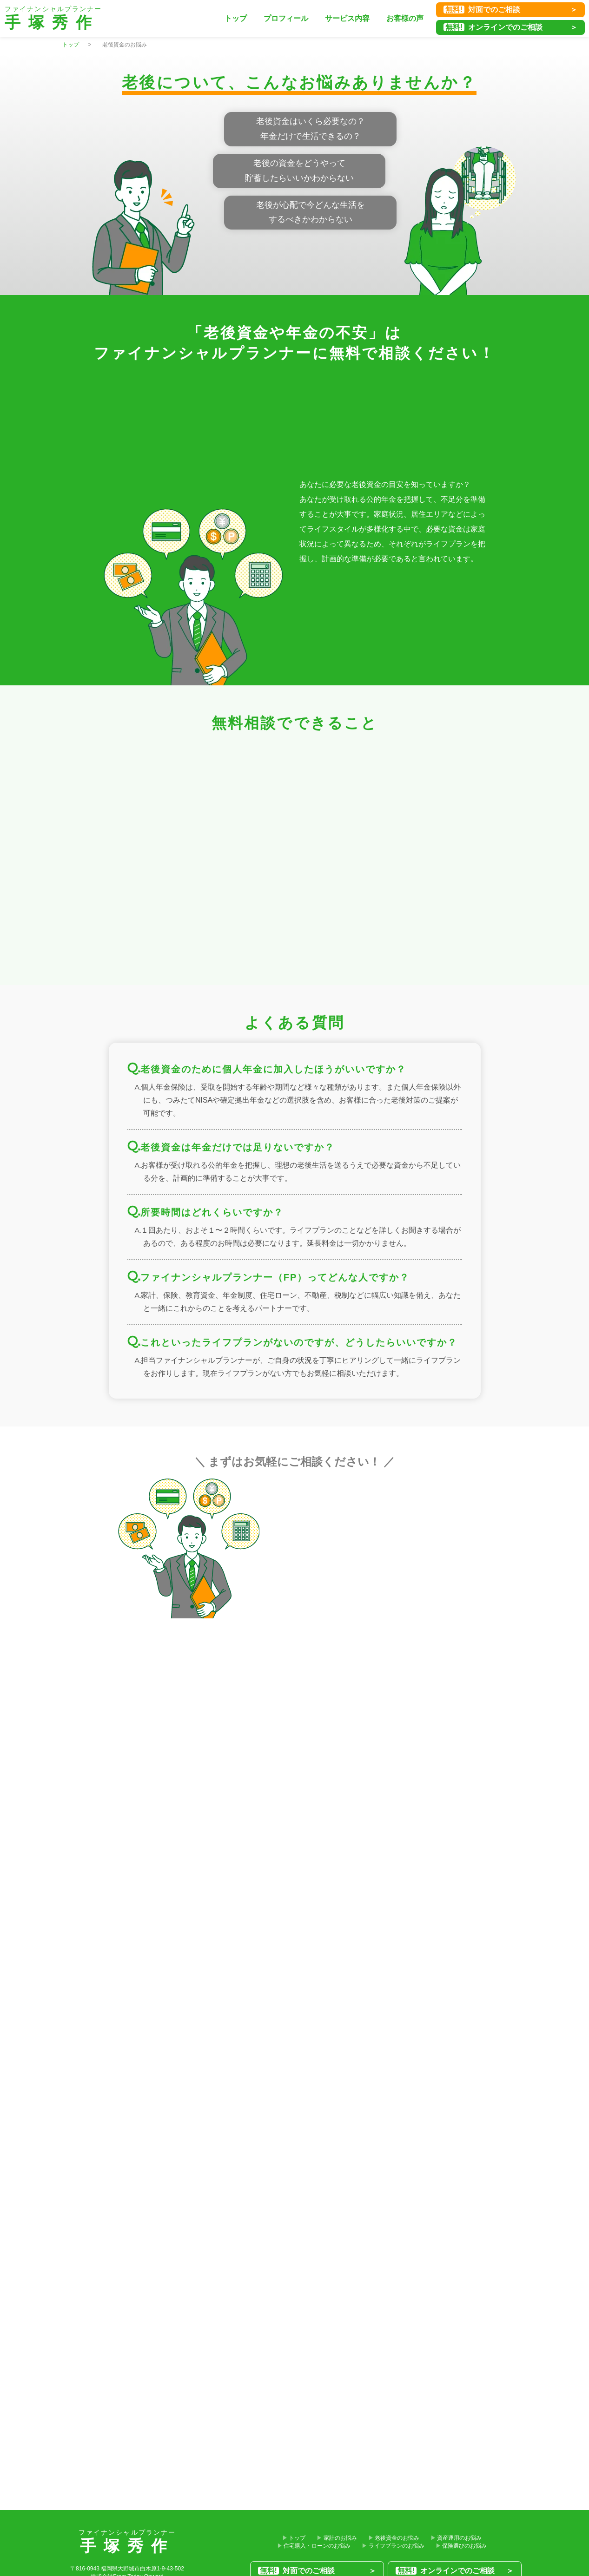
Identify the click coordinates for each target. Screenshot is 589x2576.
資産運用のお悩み (459, 2538)
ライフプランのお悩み (396, 2546)
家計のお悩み (340, 2538)
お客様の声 (405, 18)
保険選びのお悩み (464, 2546)
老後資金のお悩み (397, 2538)
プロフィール (286, 18)
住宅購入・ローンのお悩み (317, 2546)
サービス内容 (347, 18)
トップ (236, 18)
